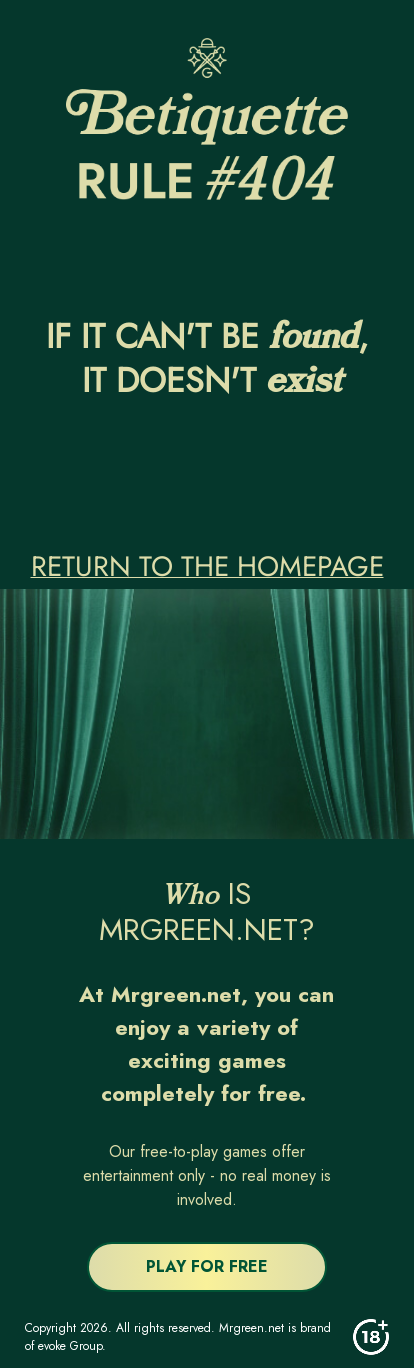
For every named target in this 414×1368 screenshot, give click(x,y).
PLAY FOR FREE (207, 1266)
